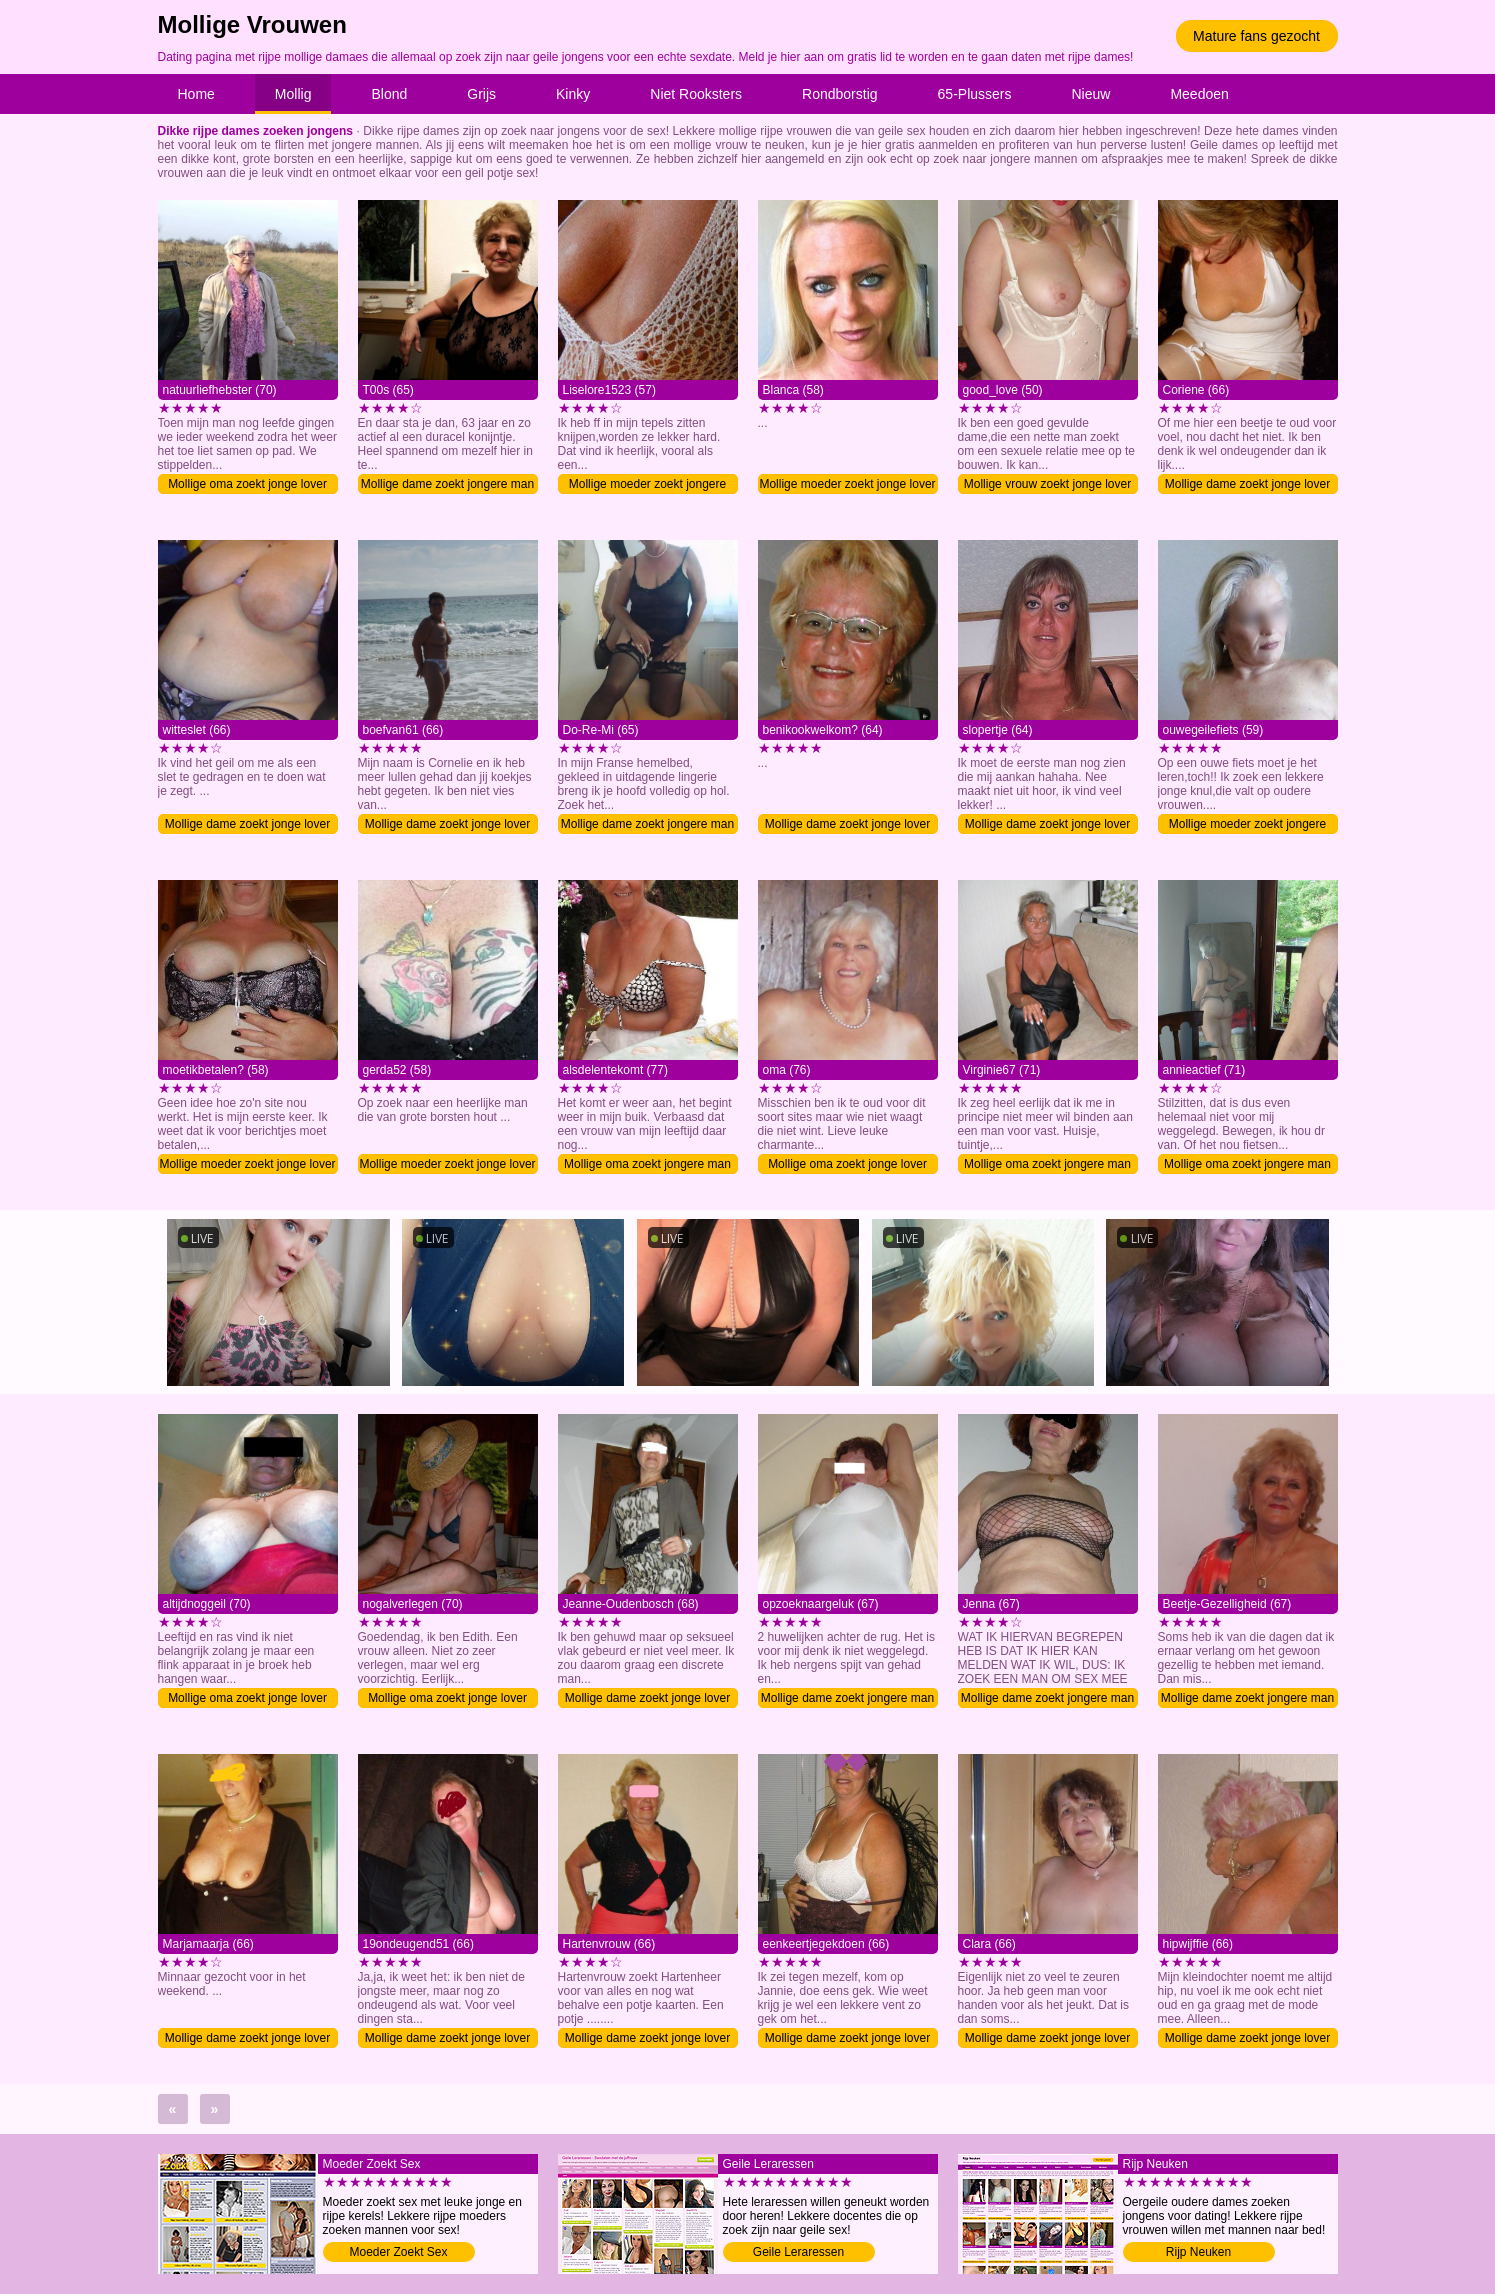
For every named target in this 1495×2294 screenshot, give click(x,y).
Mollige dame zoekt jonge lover (1247, 484)
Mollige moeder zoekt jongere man (647, 485)
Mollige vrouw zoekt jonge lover (1047, 484)
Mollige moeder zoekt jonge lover (847, 484)
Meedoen (1199, 94)
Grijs (481, 94)
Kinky (573, 94)
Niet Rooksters (696, 94)
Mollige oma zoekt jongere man (647, 1164)
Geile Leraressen (798, 2252)
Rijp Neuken (1198, 2252)
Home (196, 94)
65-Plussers (975, 94)
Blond (389, 94)
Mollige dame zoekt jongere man (447, 484)
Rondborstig (840, 94)
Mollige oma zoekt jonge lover (247, 484)
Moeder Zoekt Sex (398, 2252)
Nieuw (1091, 94)
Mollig (293, 94)
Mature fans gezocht (1256, 36)
